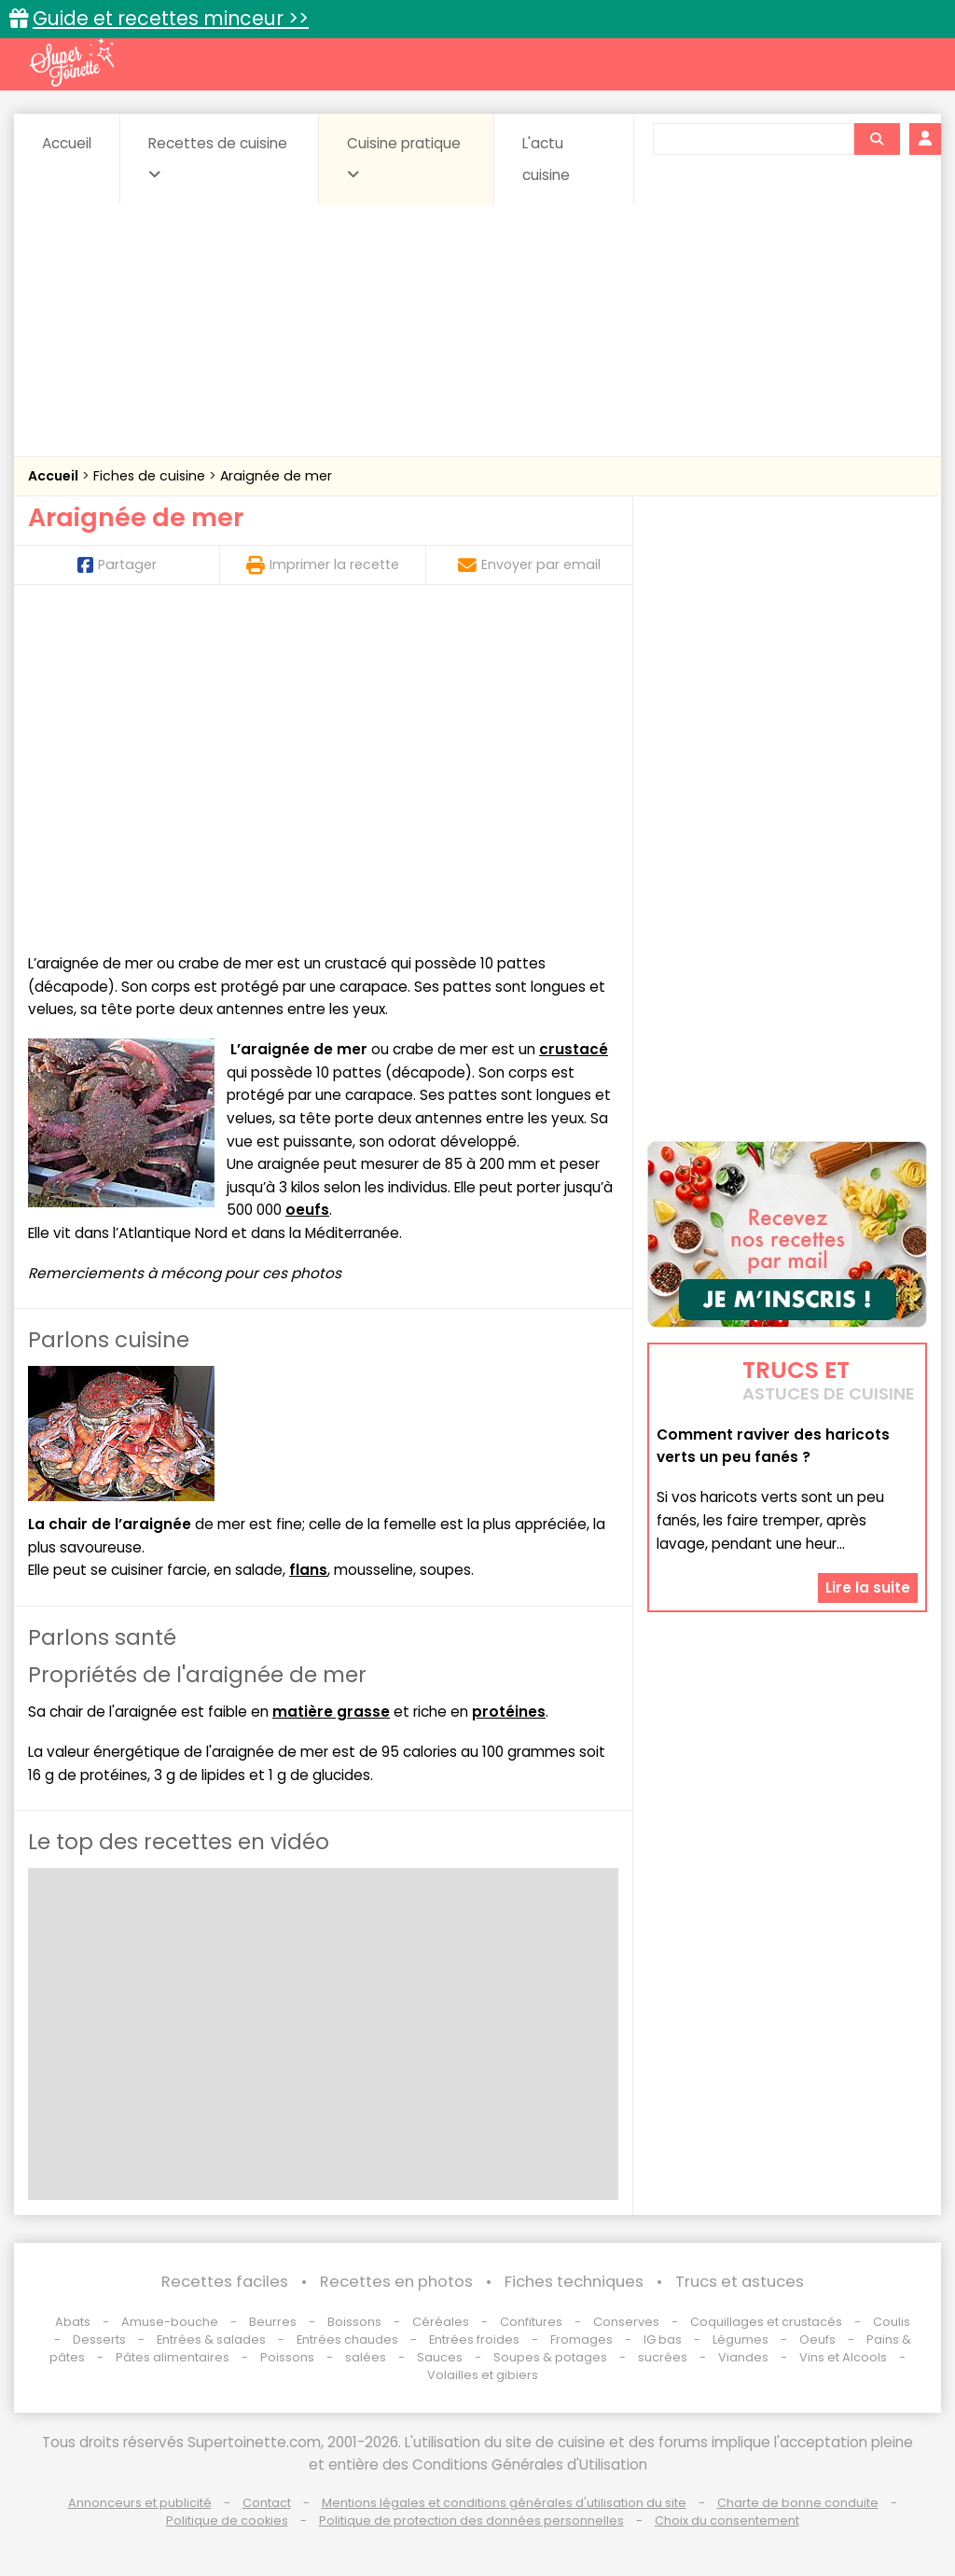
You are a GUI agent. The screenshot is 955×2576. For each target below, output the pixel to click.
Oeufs (818, 2339)
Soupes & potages (550, 2357)
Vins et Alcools (843, 2357)
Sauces (440, 2357)
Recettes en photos (396, 2281)
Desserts (99, 2339)
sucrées (662, 2357)
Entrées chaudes (347, 2339)
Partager (117, 564)
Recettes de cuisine (217, 157)
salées (365, 2357)
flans (308, 1570)
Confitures (531, 2322)
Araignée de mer (276, 475)
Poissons (287, 2357)
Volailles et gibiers (482, 2375)
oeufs (307, 1209)
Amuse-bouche (169, 2322)
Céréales (440, 2322)
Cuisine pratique (404, 157)
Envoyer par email (529, 564)
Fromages (581, 2339)
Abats (72, 2322)
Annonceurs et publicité (140, 2503)
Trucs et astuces (739, 2281)
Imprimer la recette (322, 564)
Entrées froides (474, 2339)
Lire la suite (867, 1587)
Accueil (66, 143)
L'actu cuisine (546, 159)
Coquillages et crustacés (766, 2322)
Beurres (273, 2322)
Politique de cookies (227, 2520)
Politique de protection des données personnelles (471, 2520)
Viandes (743, 2357)
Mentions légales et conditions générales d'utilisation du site (504, 2503)
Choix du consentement (727, 2520)
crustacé (573, 1049)
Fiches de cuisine (151, 475)
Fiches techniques (574, 2281)
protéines (509, 1711)
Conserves (626, 2322)
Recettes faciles (224, 2281)
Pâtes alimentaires (172, 2357)
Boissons (354, 2322)
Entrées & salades (211, 2339)
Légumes (740, 2339)
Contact (266, 2503)
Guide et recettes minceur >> (171, 18)
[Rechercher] (876, 139)
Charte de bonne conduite (798, 2503)
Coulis (891, 2322)
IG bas (663, 2339)
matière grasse (331, 1711)
